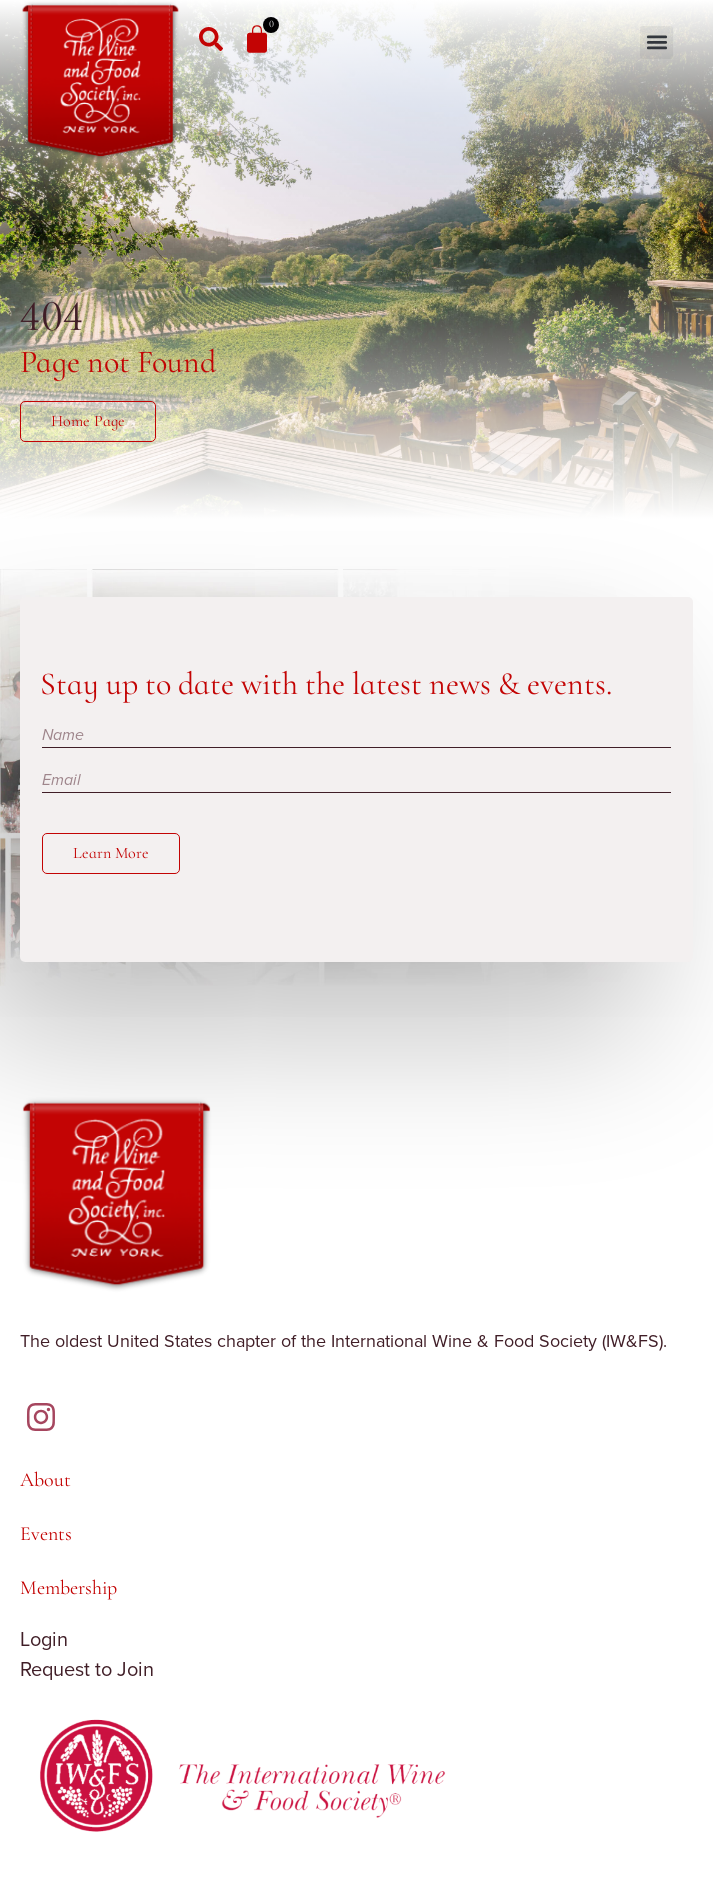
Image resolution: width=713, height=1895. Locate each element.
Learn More (111, 853)
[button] (656, 42)
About (45, 1480)
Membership (68, 1588)
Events (46, 1534)
